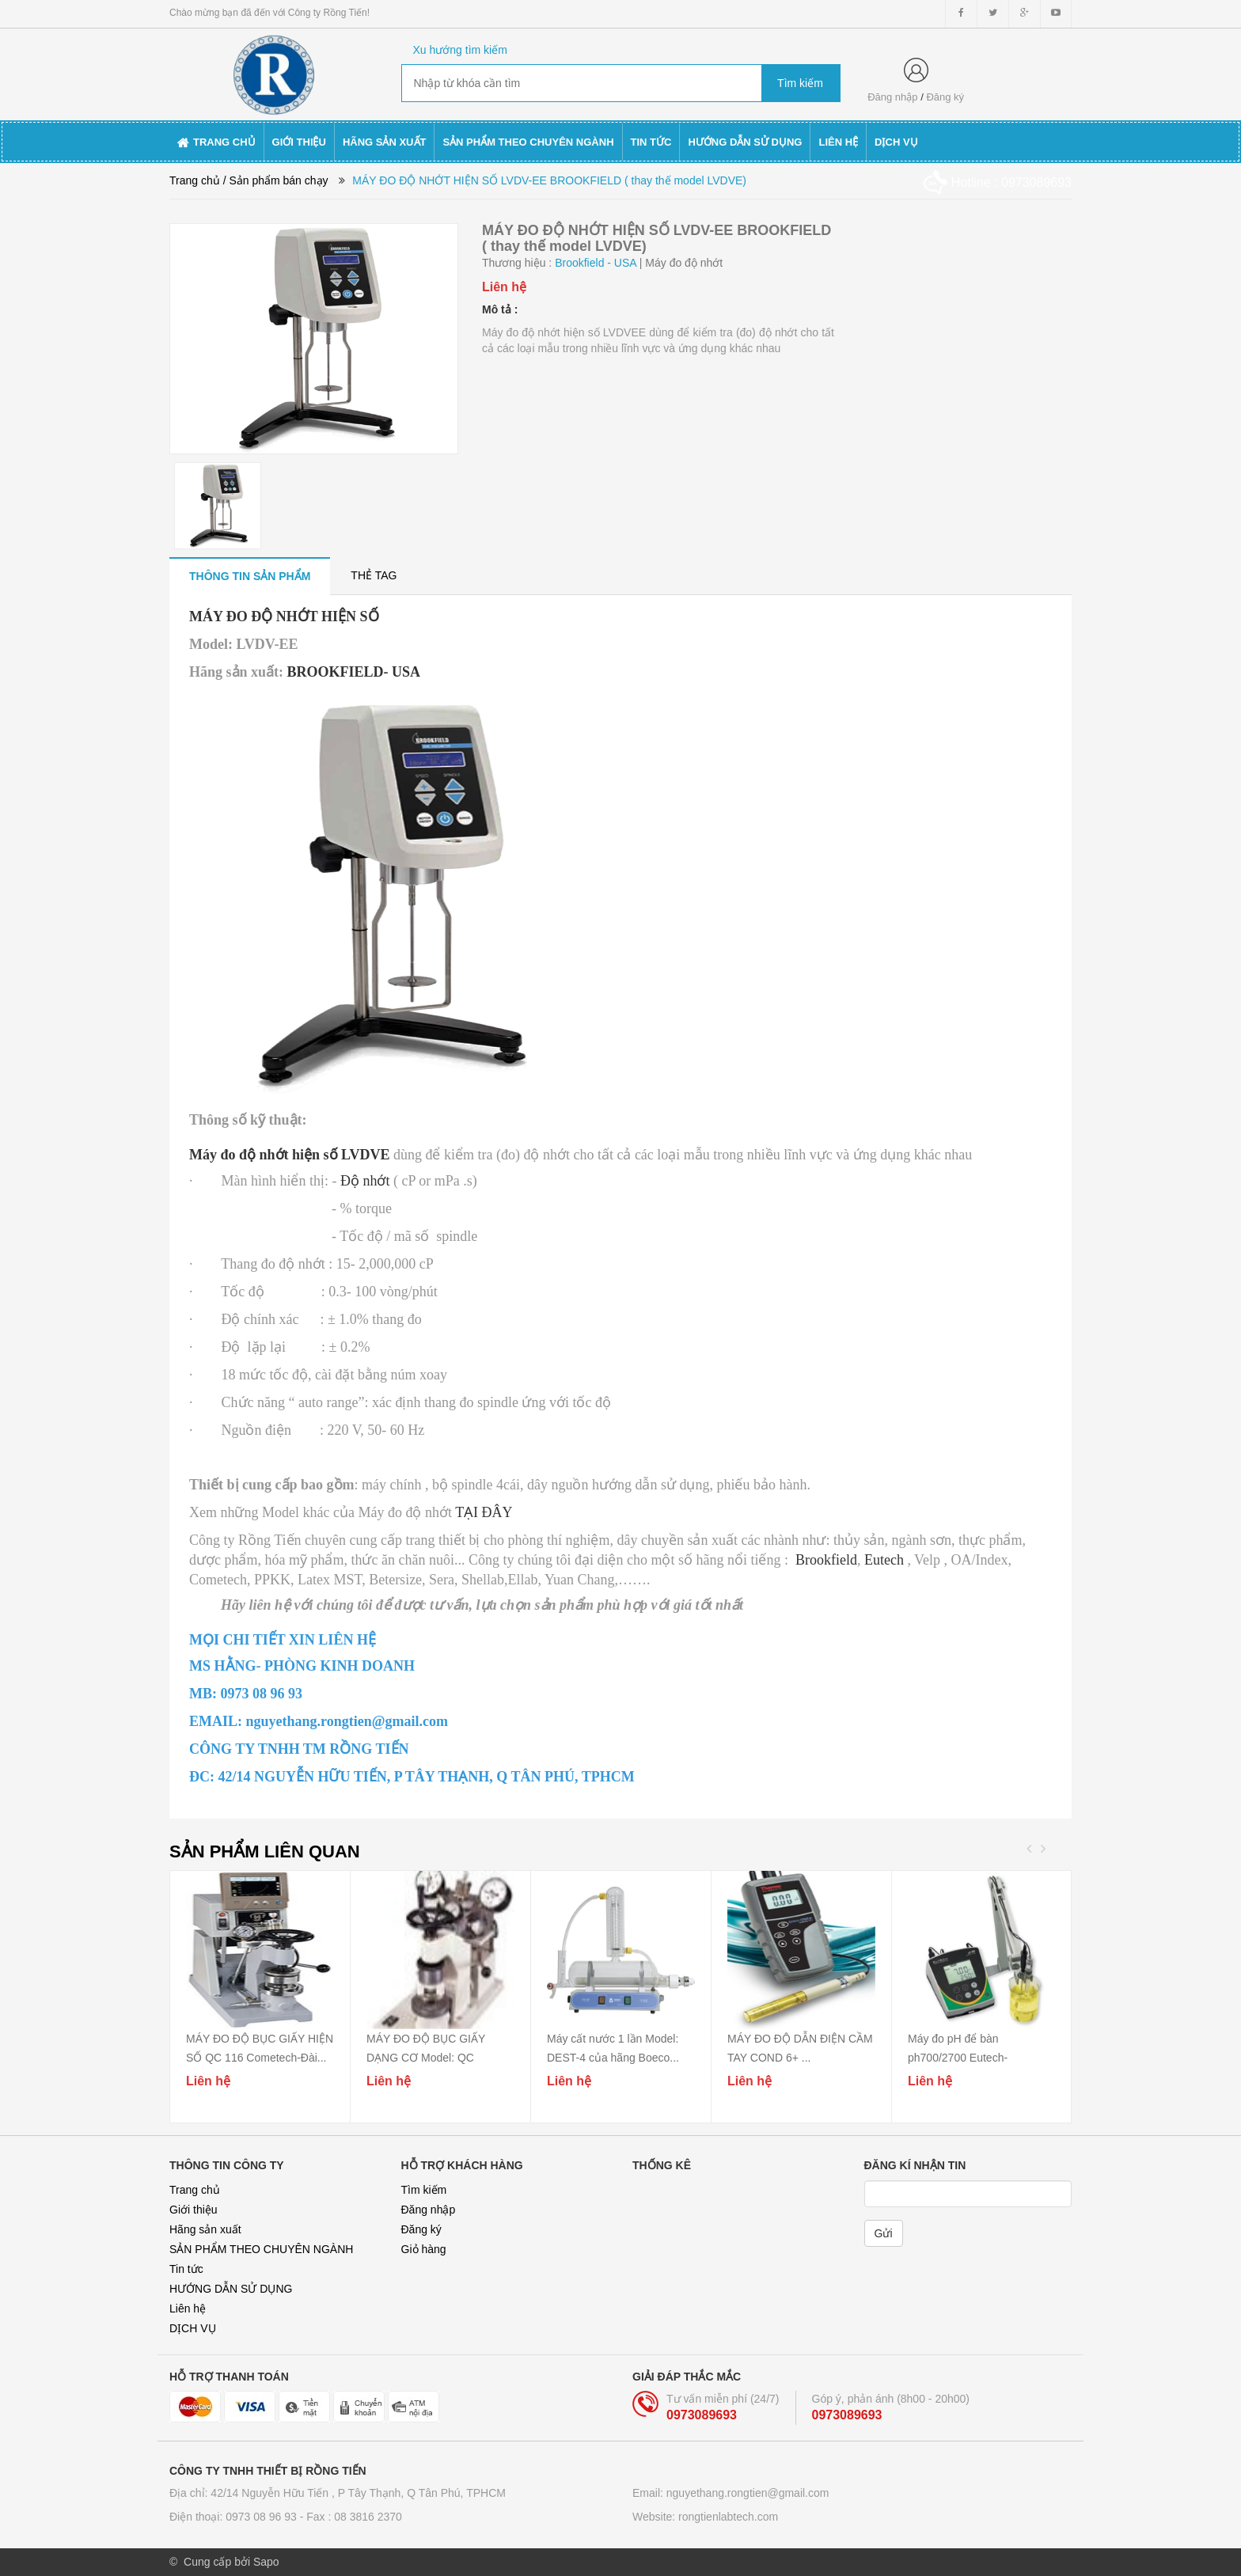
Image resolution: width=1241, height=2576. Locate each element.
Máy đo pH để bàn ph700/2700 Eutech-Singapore (958, 2057)
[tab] (249, 575)
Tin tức (186, 2269)
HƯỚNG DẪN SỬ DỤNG (230, 2288)
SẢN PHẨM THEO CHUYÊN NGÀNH (261, 2249)
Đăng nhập (892, 97)
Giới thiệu (193, 2209)
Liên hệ (187, 2308)
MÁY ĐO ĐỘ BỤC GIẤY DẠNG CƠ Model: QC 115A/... (425, 2057)
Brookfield (826, 1560)
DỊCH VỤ (192, 2328)
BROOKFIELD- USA (354, 672)
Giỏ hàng (423, 2249)
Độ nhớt (366, 1181)
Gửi (884, 2233)
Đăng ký (945, 97)
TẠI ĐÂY (484, 1512)
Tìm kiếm (424, 2189)
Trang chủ (194, 2189)
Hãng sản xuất (205, 2229)
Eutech (884, 1560)
